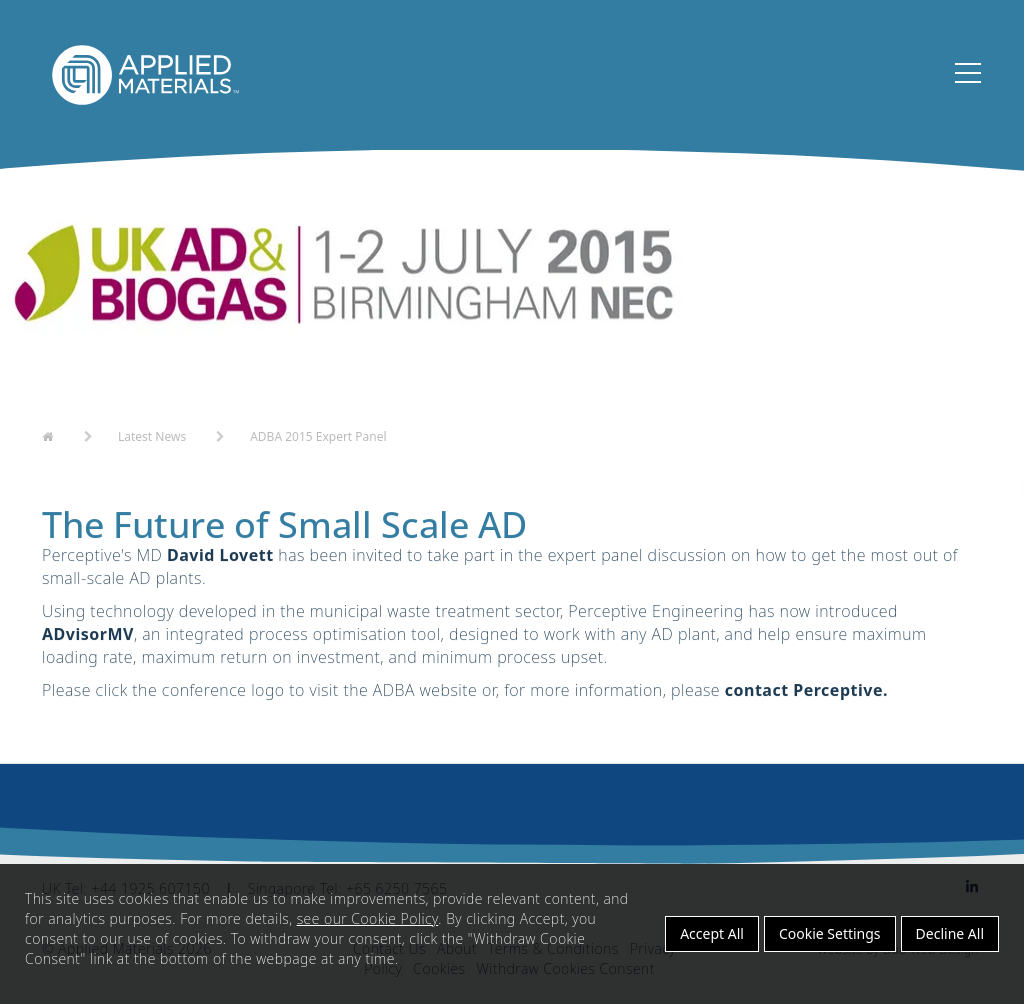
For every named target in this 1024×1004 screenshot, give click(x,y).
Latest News (152, 436)
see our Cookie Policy (368, 918)
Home (60, 435)
